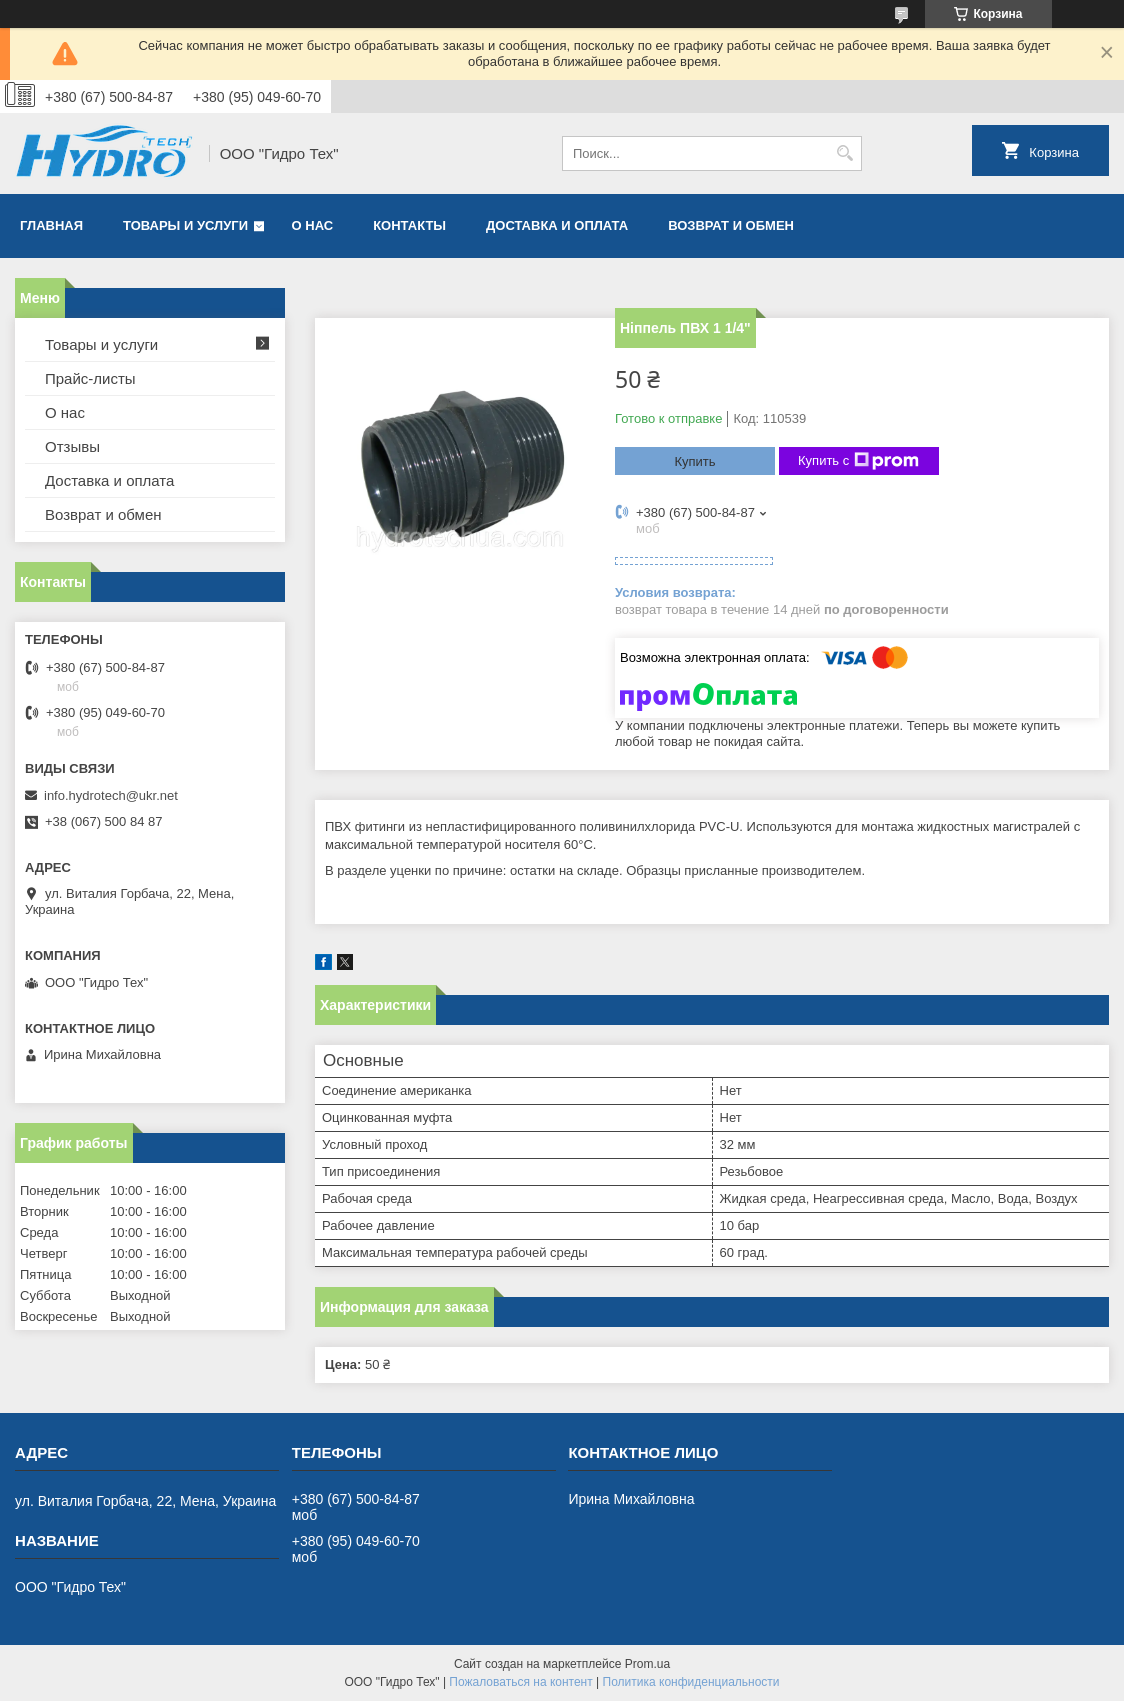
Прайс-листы (90, 378)
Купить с (858, 461)
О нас (313, 225)
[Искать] (844, 153)
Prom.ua (647, 1664)
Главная (51, 225)
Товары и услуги (185, 225)
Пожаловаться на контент (520, 1682)
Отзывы (72, 446)
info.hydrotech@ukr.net (111, 795)
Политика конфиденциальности (691, 1682)
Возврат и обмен (731, 225)
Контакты (409, 225)
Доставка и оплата (557, 225)
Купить (694, 461)
